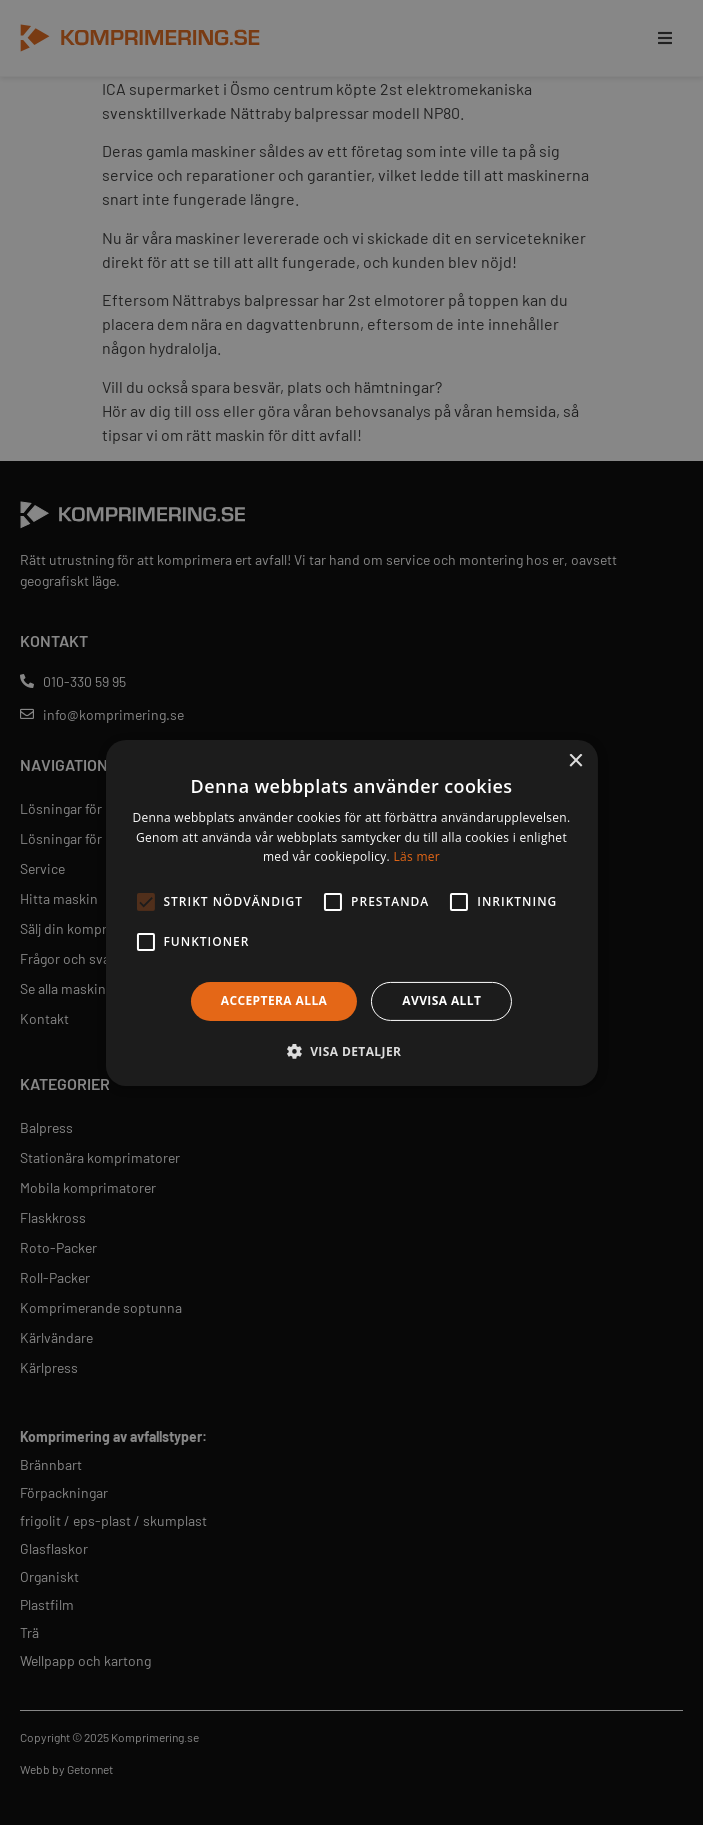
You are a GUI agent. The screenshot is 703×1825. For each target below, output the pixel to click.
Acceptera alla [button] (274, 1000)
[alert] (351, 912)
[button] (352, 1051)
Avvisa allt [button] (441, 1000)
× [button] (575, 760)
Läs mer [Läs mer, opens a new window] (416, 856)
